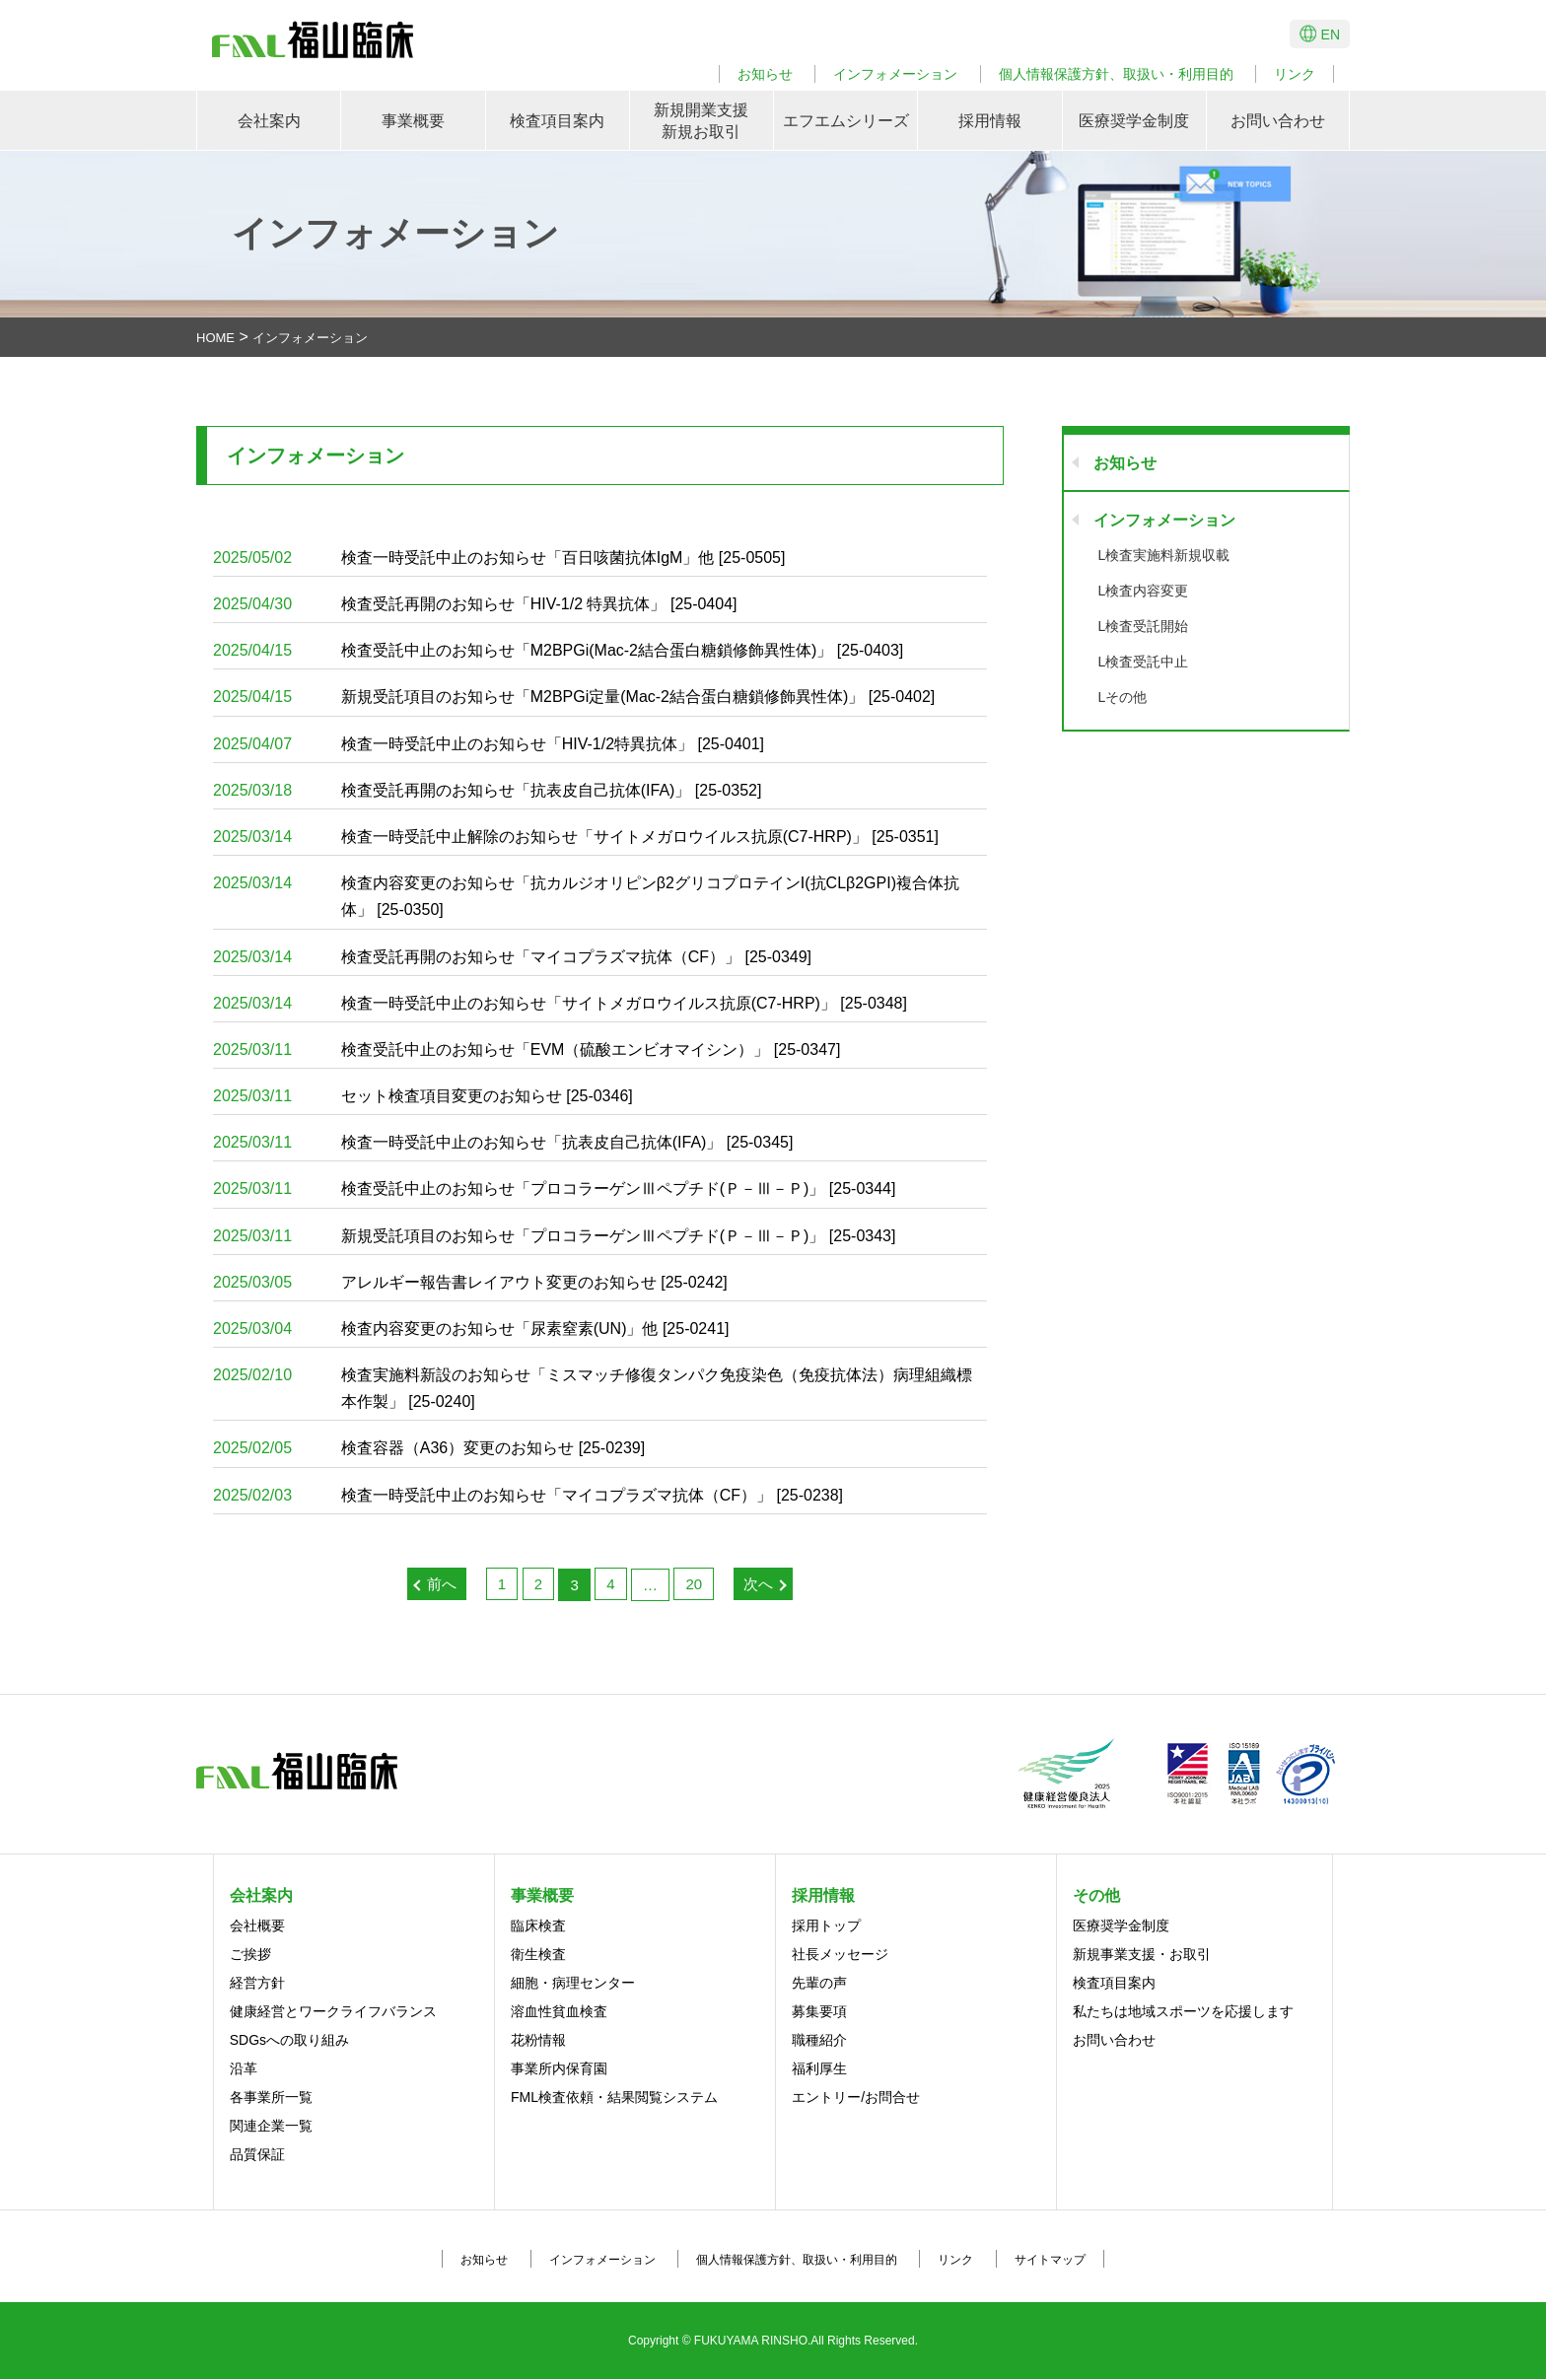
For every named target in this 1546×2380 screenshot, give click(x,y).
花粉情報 (538, 2041)
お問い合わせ (1277, 120)
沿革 (243, 2069)
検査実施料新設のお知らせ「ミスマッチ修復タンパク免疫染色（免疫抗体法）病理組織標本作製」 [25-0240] (592, 1386)
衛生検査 (538, 1955)
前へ (442, 1583)
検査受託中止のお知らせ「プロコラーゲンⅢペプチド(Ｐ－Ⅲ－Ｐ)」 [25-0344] (554, 1189)
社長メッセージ (840, 1955)
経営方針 (257, 1984)
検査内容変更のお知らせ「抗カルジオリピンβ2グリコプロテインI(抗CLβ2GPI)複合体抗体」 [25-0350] (586, 894)
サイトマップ (1050, 2261)
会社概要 (257, 1926)
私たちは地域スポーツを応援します (1183, 2012)
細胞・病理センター (573, 1984)
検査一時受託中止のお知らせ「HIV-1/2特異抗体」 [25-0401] (488, 744)
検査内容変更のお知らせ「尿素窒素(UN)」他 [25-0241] (471, 1328)
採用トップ (826, 1926)
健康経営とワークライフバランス (333, 2012)
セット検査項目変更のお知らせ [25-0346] (423, 1096)
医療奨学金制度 (1134, 120)
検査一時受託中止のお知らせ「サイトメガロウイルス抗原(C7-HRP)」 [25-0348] (560, 1003)
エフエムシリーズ (846, 120)
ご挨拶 (250, 1955)
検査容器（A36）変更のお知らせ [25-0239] (429, 1448)
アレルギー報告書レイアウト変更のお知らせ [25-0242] (470, 1282)
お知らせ (765, 74)
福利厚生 (819, 2069)
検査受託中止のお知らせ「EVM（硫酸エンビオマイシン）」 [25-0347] (527, 1049)
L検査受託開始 (1143, 626)
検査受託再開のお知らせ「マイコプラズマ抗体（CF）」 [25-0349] (512, 957)
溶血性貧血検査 (559, 2012)
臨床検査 (538, 1926)
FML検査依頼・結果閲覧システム (614, 2098)
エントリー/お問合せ (856, 2098)
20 (693, 1583)
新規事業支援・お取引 (1142, 1955)
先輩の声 (819, 1984)
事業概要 (413, 120)
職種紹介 (819, 2041)
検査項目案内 (557, 120)
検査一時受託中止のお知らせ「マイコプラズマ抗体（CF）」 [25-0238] (528, 1495)
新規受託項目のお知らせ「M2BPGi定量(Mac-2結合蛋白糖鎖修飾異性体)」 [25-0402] (574, 697)
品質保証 (257, 2155)
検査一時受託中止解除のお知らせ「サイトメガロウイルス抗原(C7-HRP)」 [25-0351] (576, 836)
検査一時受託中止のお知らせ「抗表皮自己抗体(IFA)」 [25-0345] (503, 1142)
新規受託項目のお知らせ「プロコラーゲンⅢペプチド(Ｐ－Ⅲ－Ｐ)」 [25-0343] (554, 1236)
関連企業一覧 (271, 2127)
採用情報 (989, 120)
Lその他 (1123, 697)
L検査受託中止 (1143, 661)
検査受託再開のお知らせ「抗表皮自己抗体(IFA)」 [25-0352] (487, 790)
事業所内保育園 (559, 2069)
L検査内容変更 (1143, 590)
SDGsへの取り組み (289, 2041)
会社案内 (269, 120)
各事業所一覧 (271, 2098)
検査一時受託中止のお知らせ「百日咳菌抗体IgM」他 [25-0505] (499, 557)
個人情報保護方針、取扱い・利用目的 (1116, 74)
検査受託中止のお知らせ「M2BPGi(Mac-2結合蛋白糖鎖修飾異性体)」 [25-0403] (558, 650)
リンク (1294, 74)
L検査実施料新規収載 (1164, 555)
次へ (758, 1583)
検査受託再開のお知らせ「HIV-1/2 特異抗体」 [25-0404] (475, 604)
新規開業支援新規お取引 (701, 121)
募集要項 (819, 2012)
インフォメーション (895, 74)
